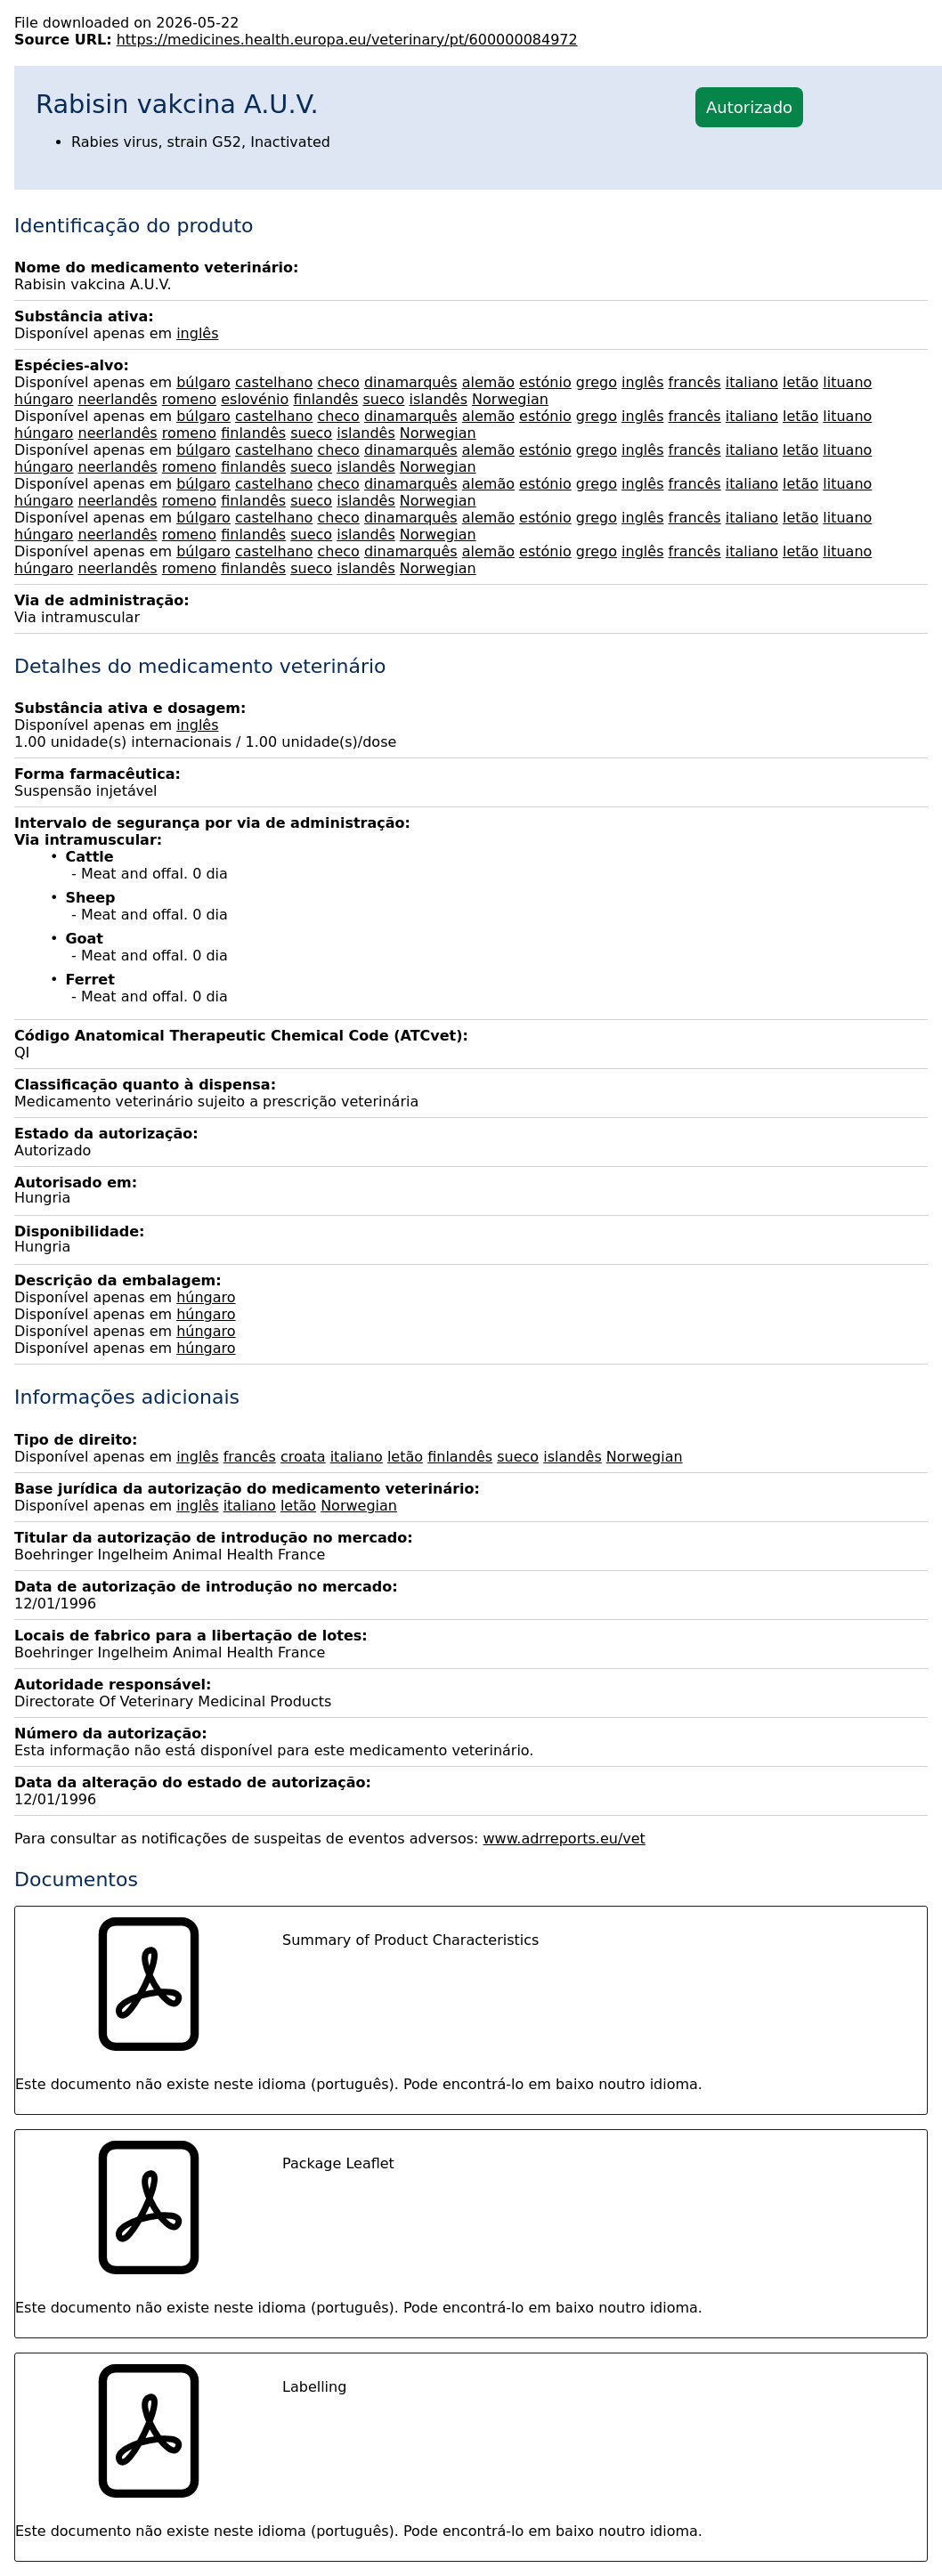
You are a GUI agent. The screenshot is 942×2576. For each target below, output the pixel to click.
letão (800, 382)
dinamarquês (411, 382)
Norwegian (510, 399)
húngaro (43, 399)
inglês (197, 333)
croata (303, 1456)
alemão (488, 382)
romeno (189, 399)
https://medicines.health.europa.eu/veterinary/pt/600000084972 (347, 39)
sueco (383, 399)
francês (695, 382)
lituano (847, 382)
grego (596, 382)
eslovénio (254, 399)
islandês (438, 399)
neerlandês (118, 399)
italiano (752, 382)
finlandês (325, 399)
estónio (545, 382)
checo (338, 382)
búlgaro (203, 382)
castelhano (274, 382)
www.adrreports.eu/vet (564, 1838)
